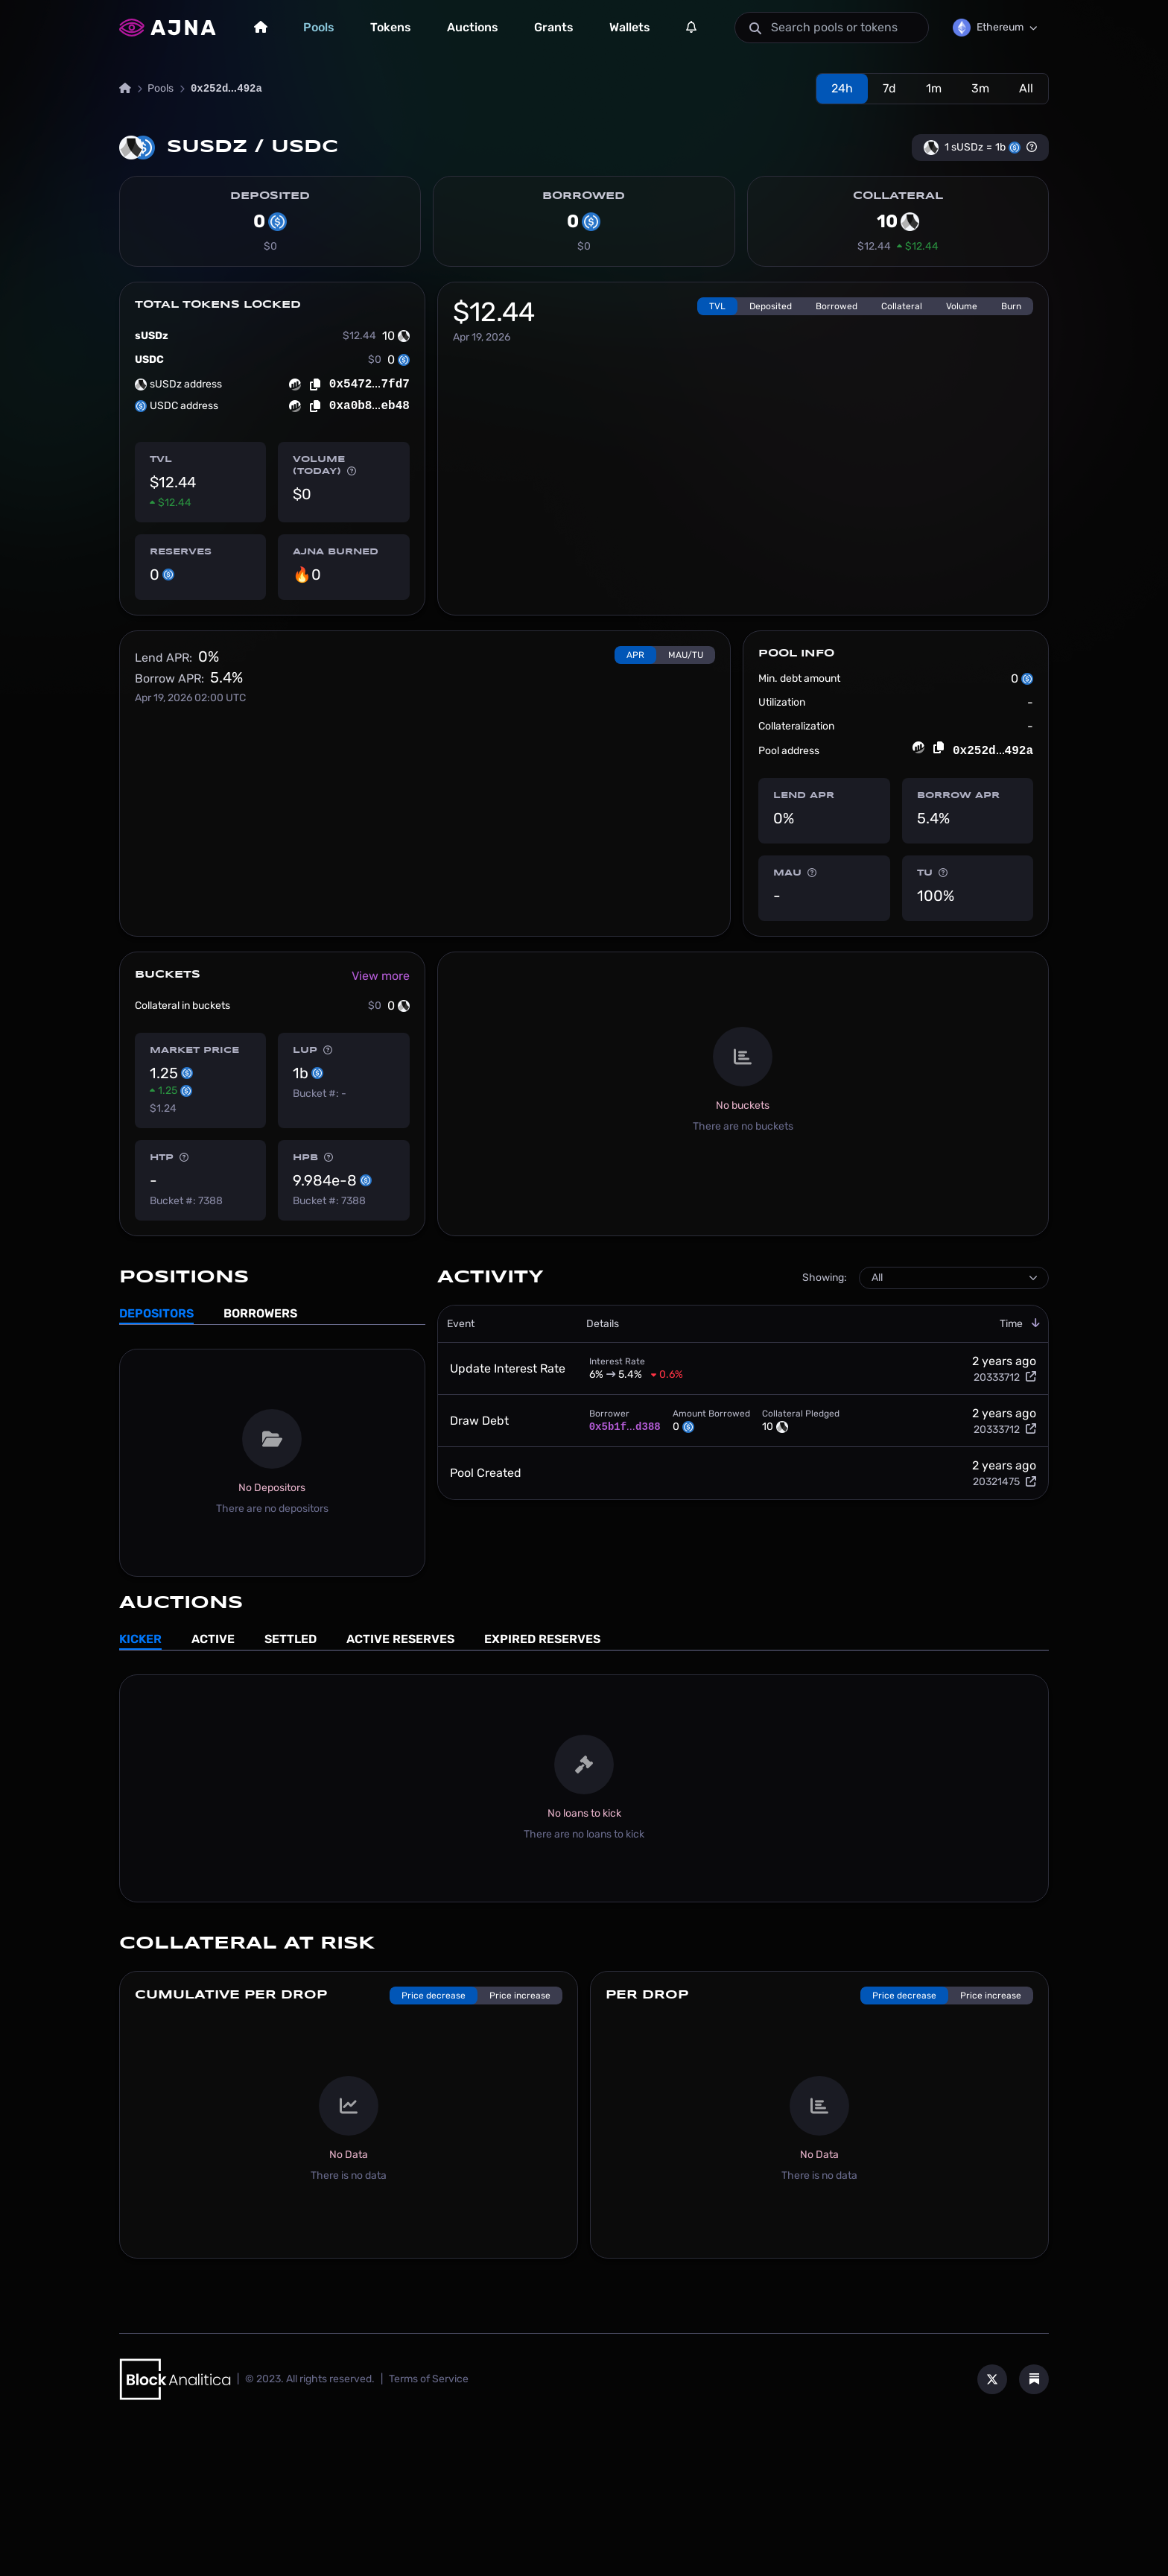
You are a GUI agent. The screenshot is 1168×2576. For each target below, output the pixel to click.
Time (1020, 1469)
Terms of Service (429, 2524)
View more (381, 1121)
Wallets (629, 27)
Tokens (390, 27)
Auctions (472, 27)
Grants (554, 27)
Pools (318, 27)
